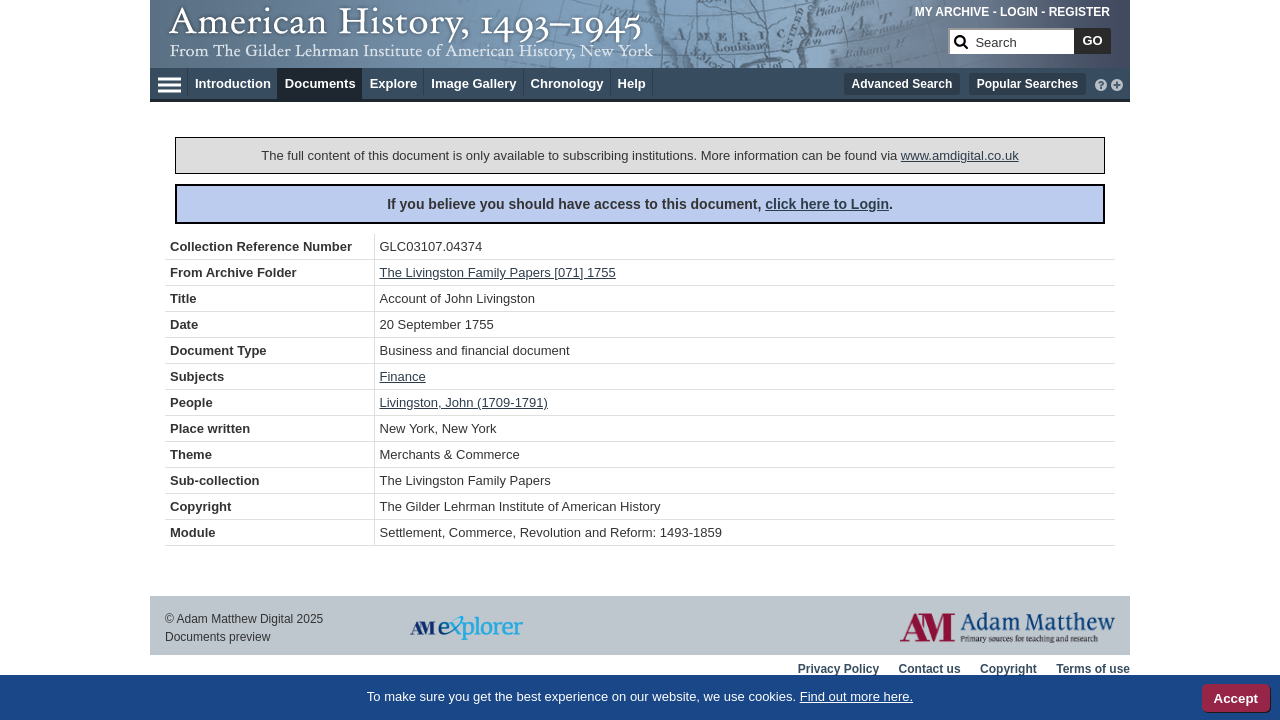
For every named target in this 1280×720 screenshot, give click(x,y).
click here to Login (827, 204)
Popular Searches (1027, 84)
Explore (394, 83)
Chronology (567, 83)
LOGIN (1019, 12)
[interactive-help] (1101, 83)
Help (632, 83)
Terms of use (1093, 669)
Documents (320, 83)
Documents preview (217, 637)
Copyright (1008, 669)
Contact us (930, 669)
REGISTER (1079, 12)
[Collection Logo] (554, 49)
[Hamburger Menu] (169, 82)
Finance (403, 376)
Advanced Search (902, 84)
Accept (1236, 698)
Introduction (233, 83)
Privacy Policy (838, 669)
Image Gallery (473, 83)
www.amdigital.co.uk (960, 155)
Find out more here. (856, 696)
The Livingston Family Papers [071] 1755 (498, 272)
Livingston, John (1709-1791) (464, 402)
